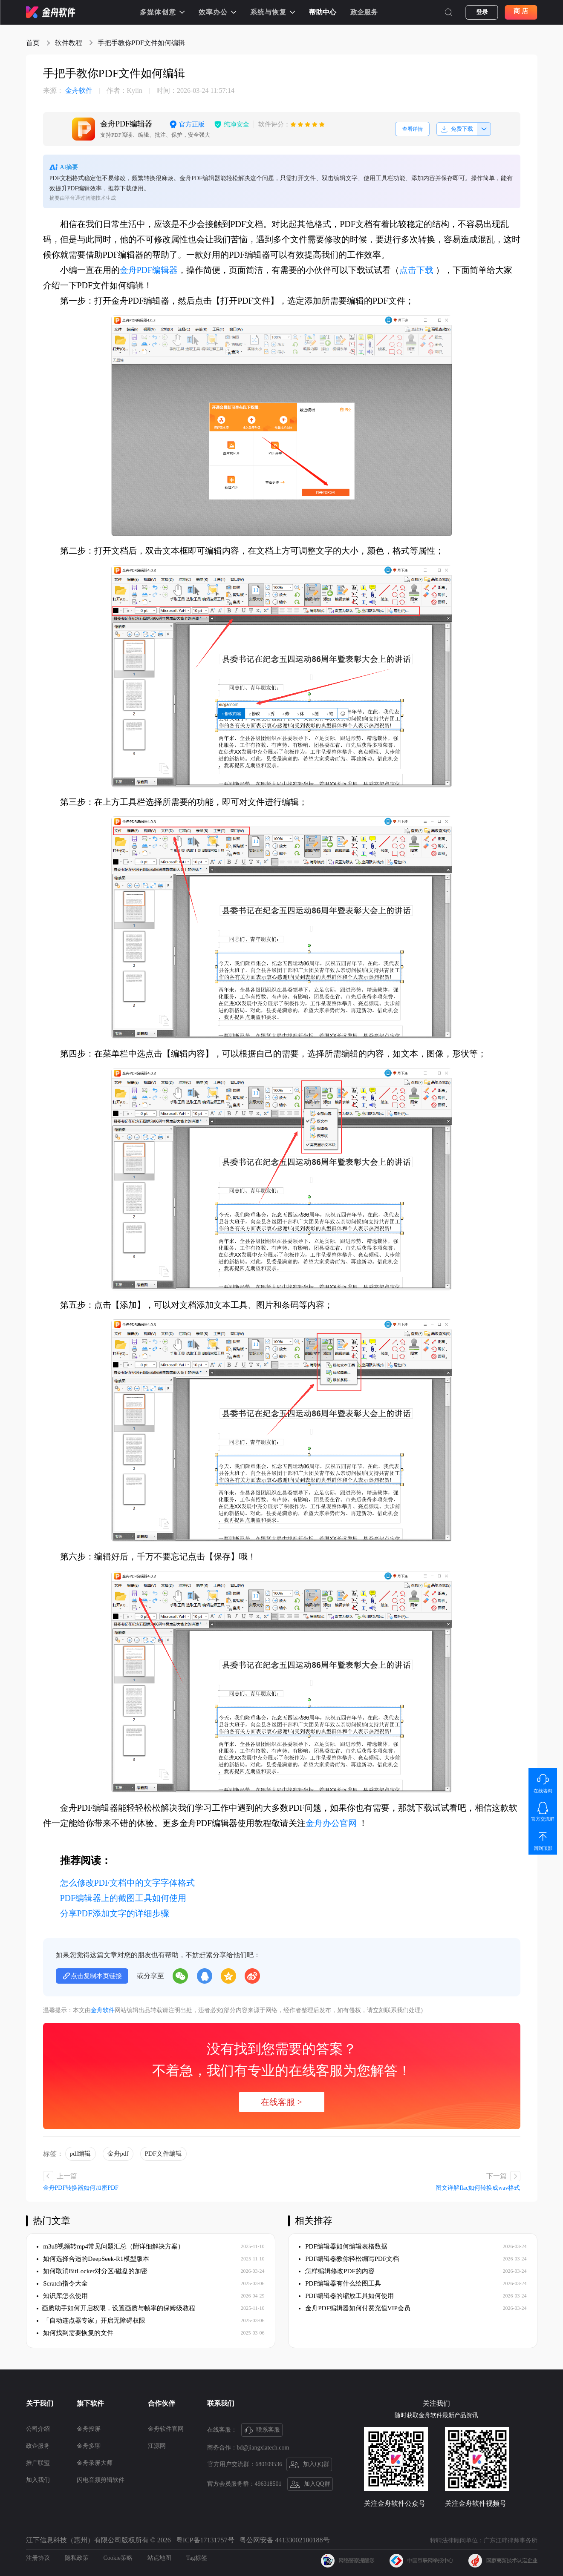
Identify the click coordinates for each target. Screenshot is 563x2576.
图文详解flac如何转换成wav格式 (478, 2188)
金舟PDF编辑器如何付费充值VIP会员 (354, 2308)
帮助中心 (322, 12)
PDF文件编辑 (163, 2153)
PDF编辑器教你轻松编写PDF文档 (349, 2258)
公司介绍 (38, 2429)
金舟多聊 (89, 2446)
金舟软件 (67, 90)
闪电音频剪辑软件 (100, 2480)
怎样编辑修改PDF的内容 (337, 2271)
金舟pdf (118, 2153)
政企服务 (364, 12)
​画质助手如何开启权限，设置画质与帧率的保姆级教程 (116, 2308)
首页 (33, 42)
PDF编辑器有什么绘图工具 (340, 2283)
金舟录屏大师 (95, 2463)
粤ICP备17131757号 (205, 2540)
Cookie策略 (118, 2558)
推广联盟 (38, 2463)
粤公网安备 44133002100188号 (285, 2540)
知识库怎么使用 (62, 2295)
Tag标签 (196, 2558)
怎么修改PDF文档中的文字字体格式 (127, 1882)
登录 (482, 12)
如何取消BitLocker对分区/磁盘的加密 (92, 2271)
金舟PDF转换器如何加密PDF (80, 2188)
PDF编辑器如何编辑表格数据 (343, 2246)
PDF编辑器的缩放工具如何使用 (346, 2295)
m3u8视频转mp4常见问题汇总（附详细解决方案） (111, 2246)
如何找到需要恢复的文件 (75, 2332)
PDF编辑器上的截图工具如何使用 (123, 1898)
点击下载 (416, 270)
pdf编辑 (80, 2153)
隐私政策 (77, 2558)
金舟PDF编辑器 (149, 270)
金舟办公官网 (331, 1823)
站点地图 (159, 2558)
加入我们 (38, 2480)
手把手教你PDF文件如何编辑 (141, 42)
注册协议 (38, 2558)
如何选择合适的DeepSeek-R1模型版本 (93, 2258)
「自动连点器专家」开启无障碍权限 (91, 2320)
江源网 (157, 2446)
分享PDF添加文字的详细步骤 (115, 1913)
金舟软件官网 (166, 2429)
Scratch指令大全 (62, 2283)
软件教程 (68, 42)
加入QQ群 (309, 2465)
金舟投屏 (89, 2429)
